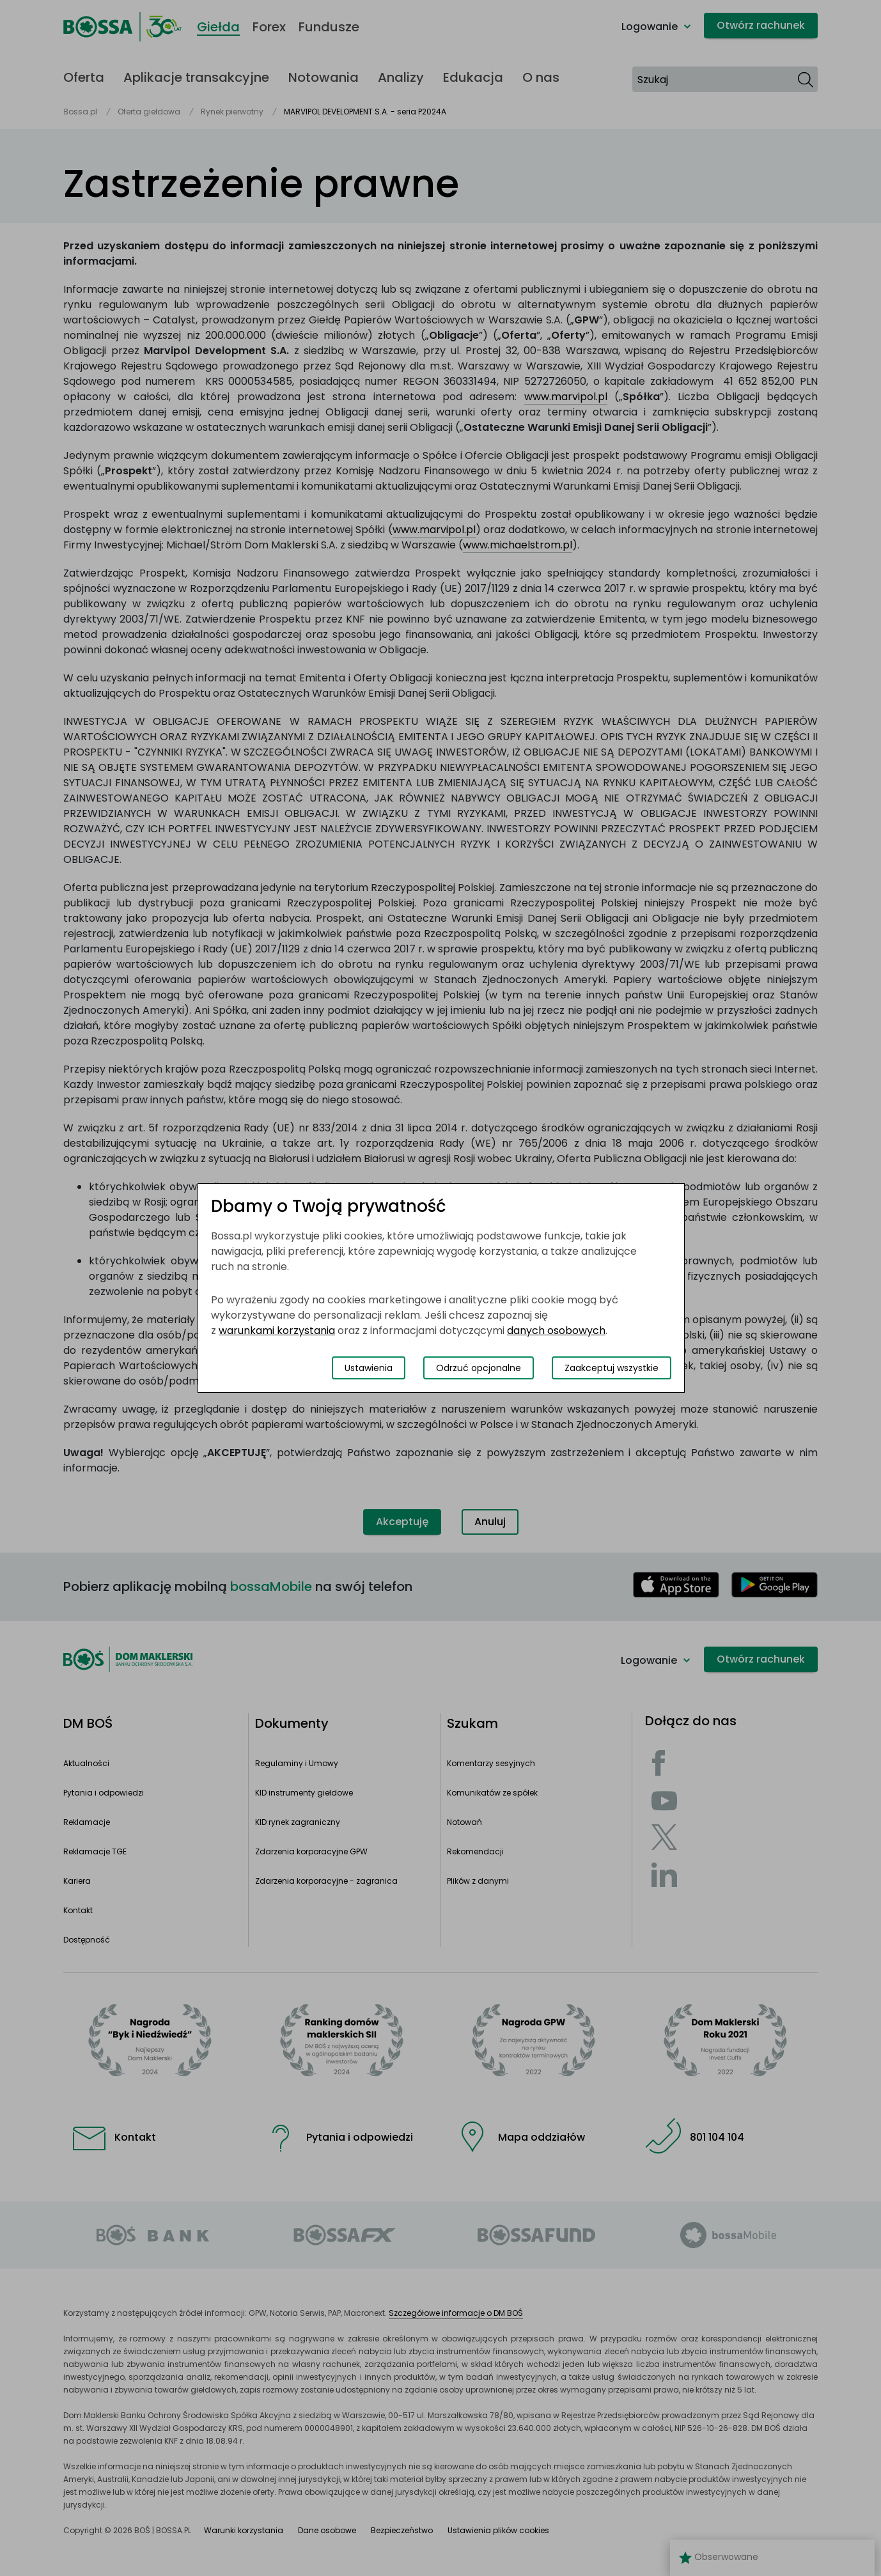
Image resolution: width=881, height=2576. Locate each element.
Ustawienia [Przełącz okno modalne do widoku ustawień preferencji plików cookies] (369, 1368)
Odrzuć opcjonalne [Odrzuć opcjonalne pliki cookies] (478, 1368)
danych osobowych (556, 1330)
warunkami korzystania (277, 1330)
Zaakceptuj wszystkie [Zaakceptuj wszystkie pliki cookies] (612, 1368)
